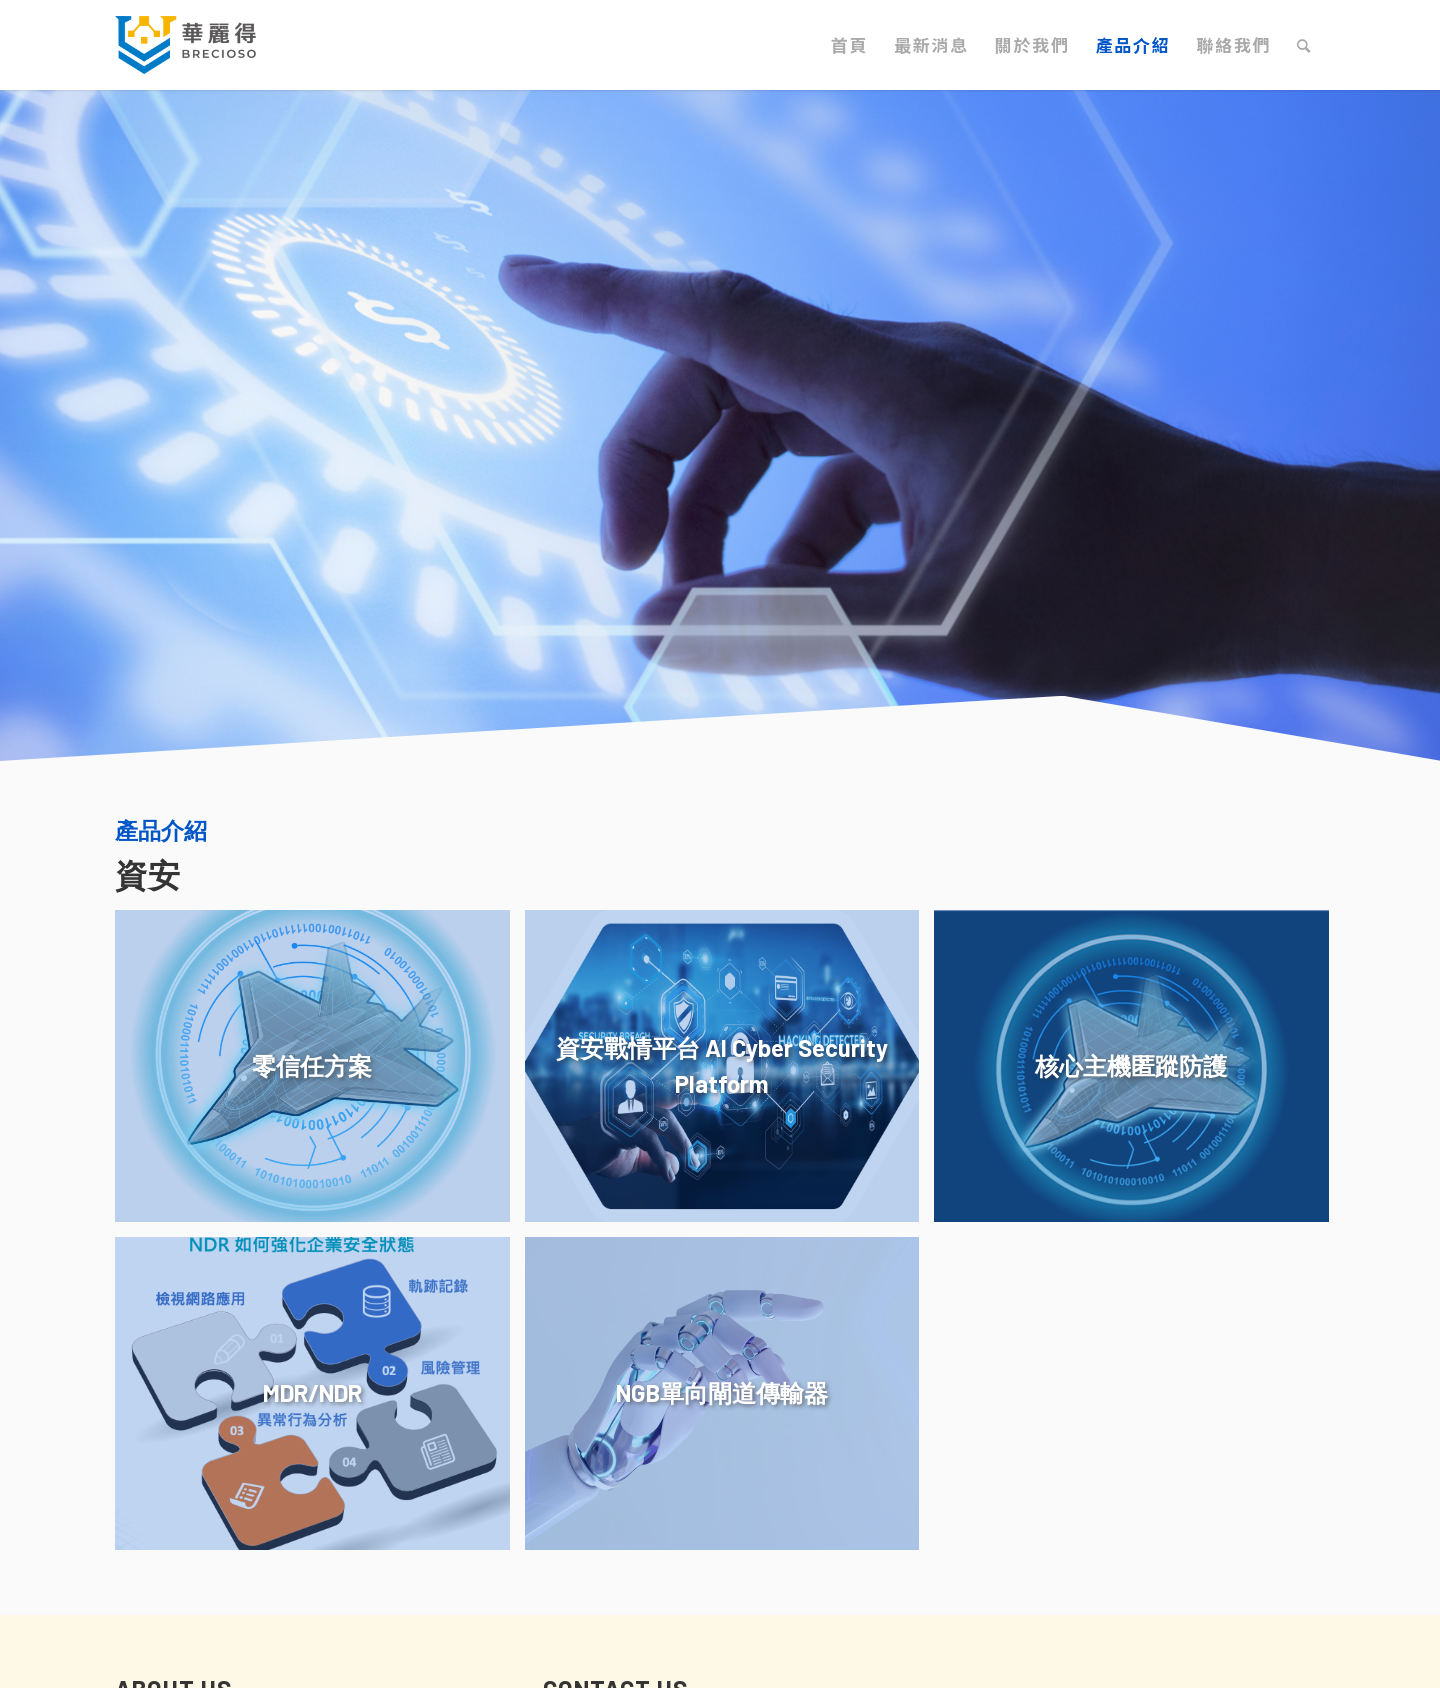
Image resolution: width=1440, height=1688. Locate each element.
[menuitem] (849, 45)
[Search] (1304, 45)
